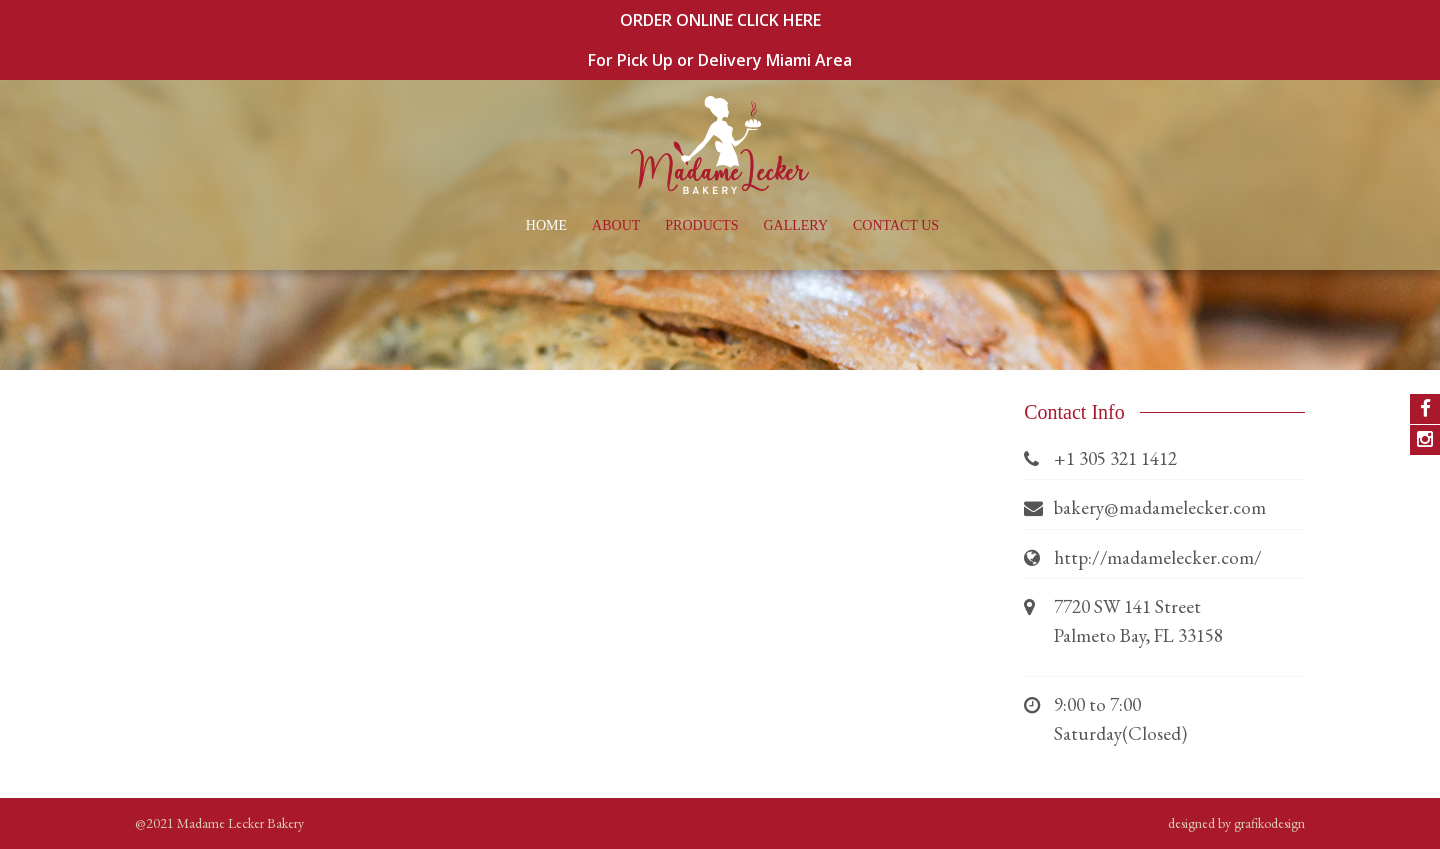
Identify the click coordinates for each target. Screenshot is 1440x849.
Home (546, 225)
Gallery (795, 225)
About (616, 225)
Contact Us (896, 225)
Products (701, 225)
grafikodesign (1269, 823)
